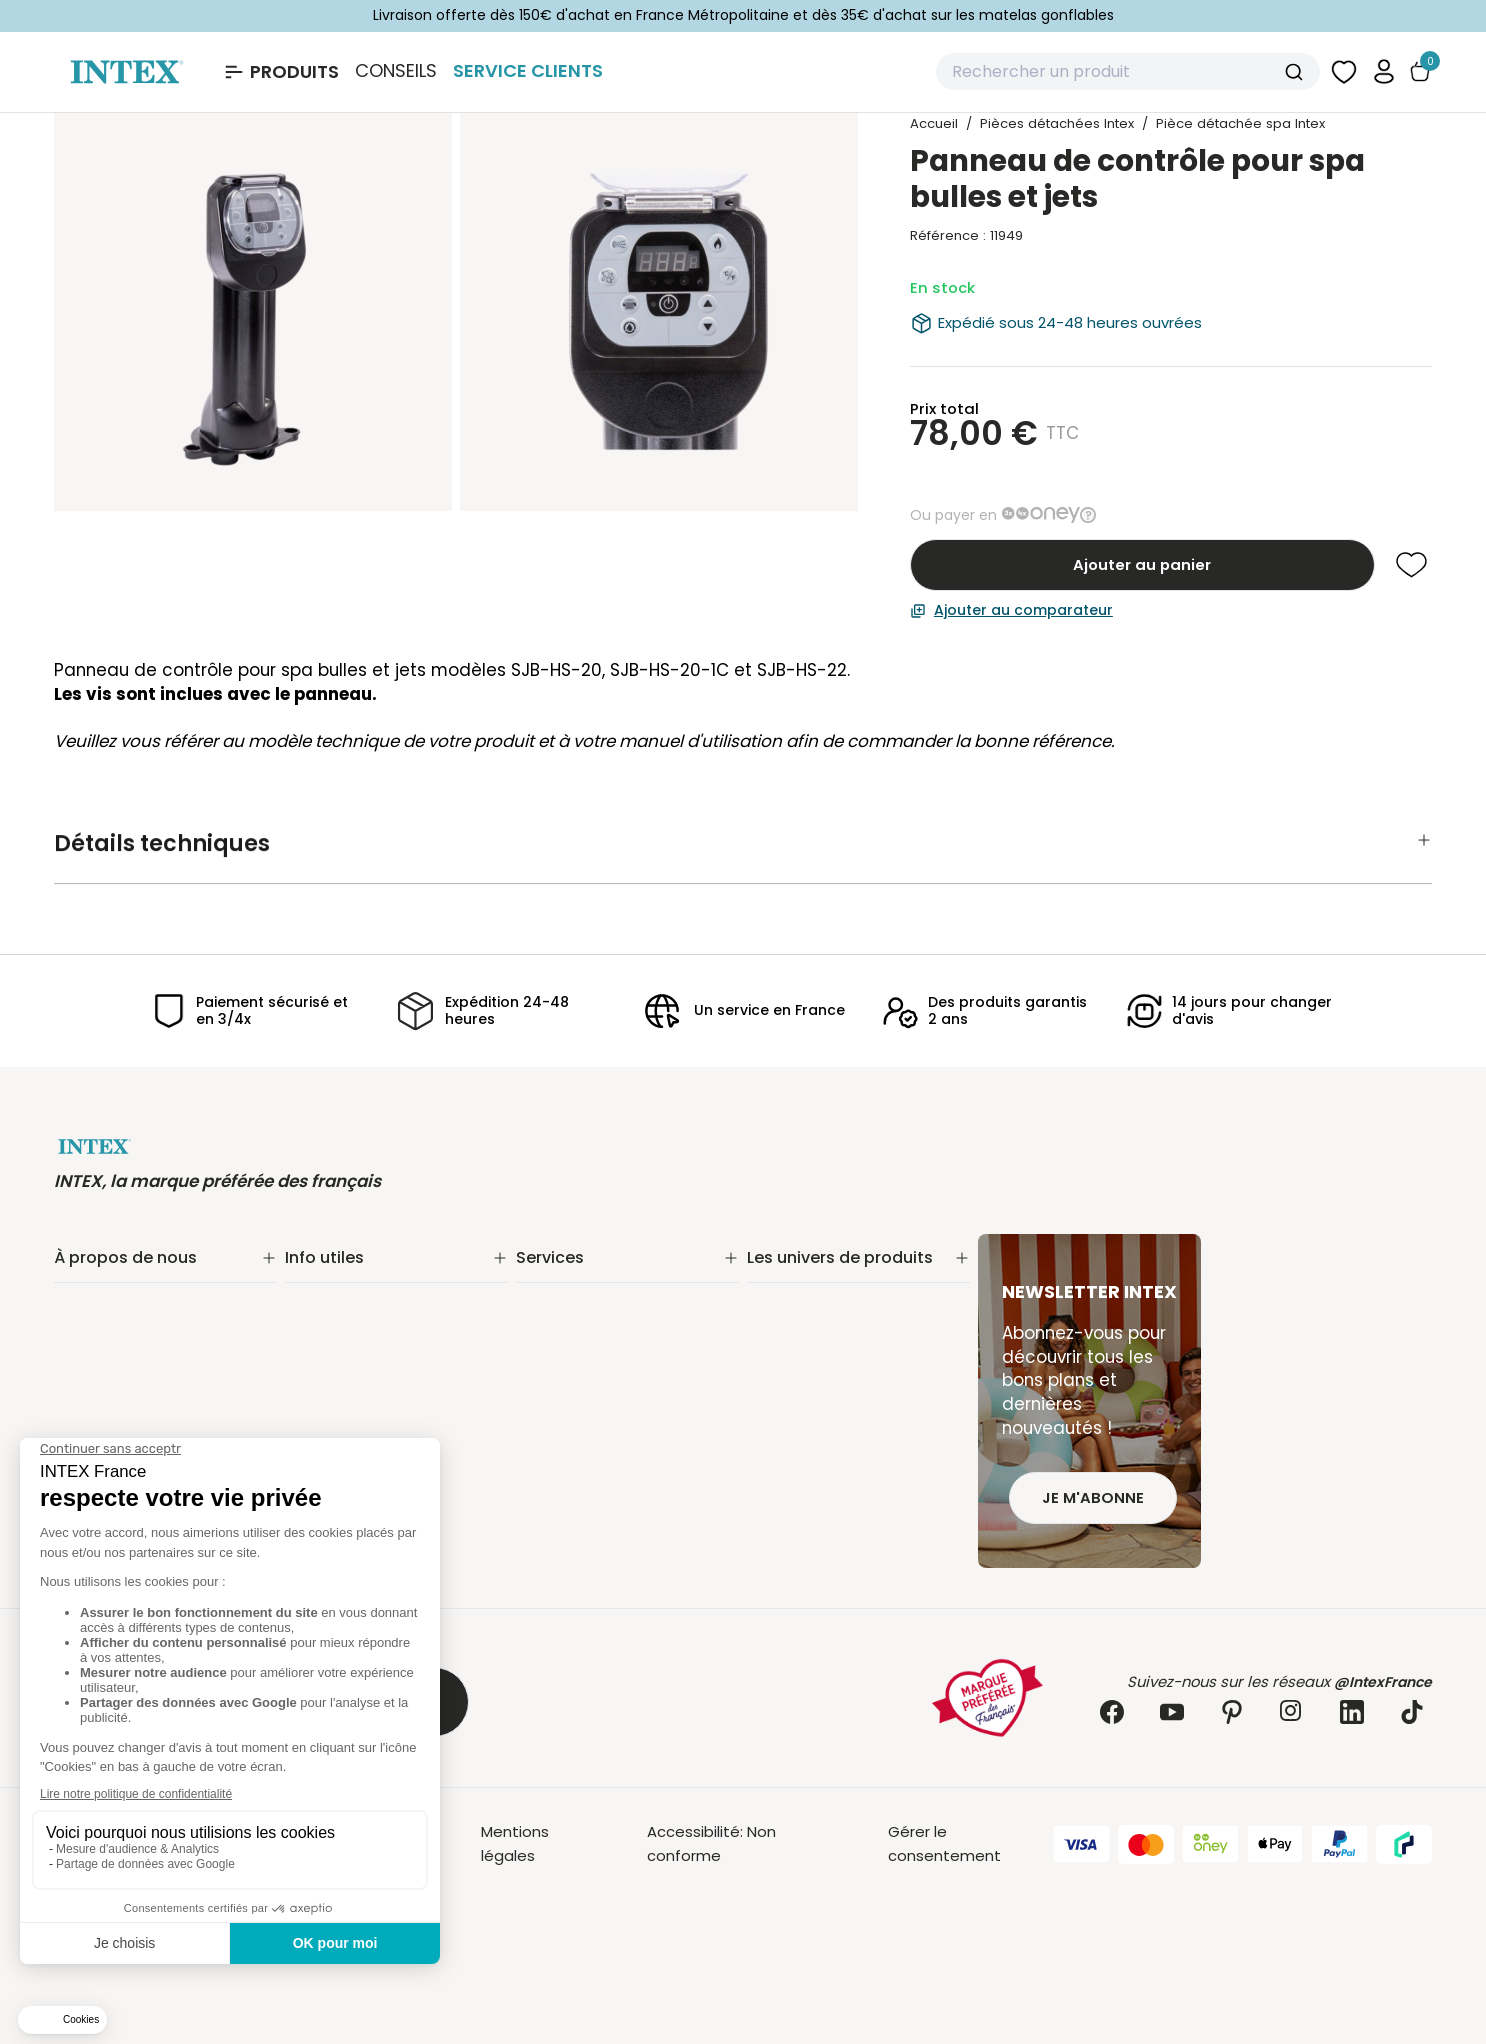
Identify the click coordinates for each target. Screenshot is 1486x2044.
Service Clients (528, 70)
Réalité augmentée (589, 1355)
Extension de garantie (597, 1303)
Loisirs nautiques (808, 1407)
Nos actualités (108, 1329)
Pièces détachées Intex (835, 1485)
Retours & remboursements (389, 1329)
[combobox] (1128, 72)
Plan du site (328, 1431)
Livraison (316, 1303)
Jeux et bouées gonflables (846, 1511)
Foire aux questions (587, 1407)
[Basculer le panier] (1420, 71)
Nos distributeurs (579, 1329)
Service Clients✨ (580, 1277)
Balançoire (786, 1433)
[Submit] (1296, 72)
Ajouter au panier (1142, 564)
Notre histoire (104, 1277)
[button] (1384, 71)
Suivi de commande (359, 1277)
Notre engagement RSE (141, 1303)
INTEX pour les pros (585, 1381)
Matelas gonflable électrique (854, 1355)
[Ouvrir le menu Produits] (280, 72)
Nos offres (92, 1355)
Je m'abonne (1093, 1497)
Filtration (779, 1303)
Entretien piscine (808, 1329)
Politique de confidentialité (385, 1405)
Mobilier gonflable (812, 1459)
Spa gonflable (799, 1381)
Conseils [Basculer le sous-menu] (396, 71)
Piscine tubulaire (807, 1277)
